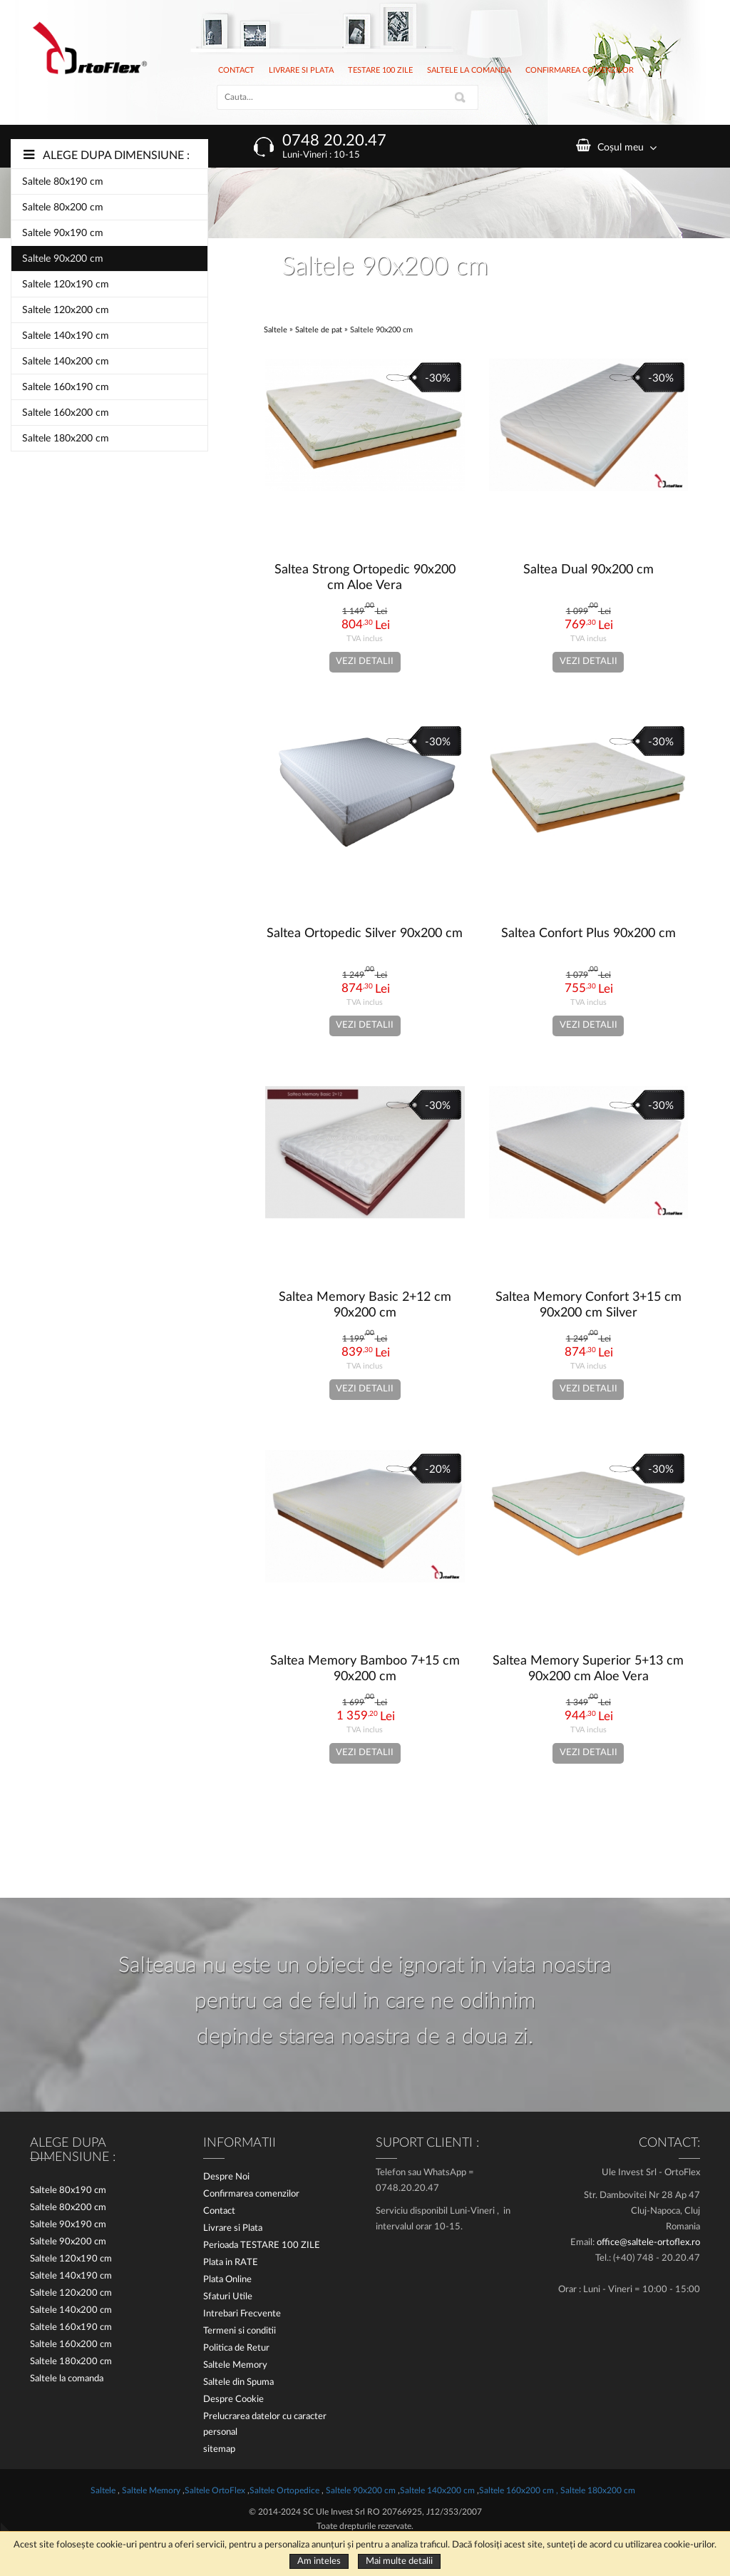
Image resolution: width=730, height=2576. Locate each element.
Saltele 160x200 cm (65, 413)
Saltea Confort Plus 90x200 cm (588, 933)
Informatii (239, 2143)
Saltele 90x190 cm (62, 233)
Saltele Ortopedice (284, 2490)
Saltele (276, 330)
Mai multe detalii (399, 2561)
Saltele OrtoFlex (216, 2490)
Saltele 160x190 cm (65, 387)
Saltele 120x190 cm (65, 285)
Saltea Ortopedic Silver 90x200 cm (365, 933)
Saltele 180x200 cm (65, 439)
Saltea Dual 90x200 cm (588, 569)
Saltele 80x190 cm (62, 182)
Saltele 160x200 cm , (518, 2490)
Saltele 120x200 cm (65, 310)
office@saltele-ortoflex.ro (648, 2242)
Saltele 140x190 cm (65, 336)
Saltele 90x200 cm (62, 259)
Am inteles (319, 2561)
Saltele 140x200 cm (65, 362)
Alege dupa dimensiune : (116, 155)
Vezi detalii (365, 661)
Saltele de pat (318, 330)
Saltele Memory (152, 2490)
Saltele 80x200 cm (62, 208)
